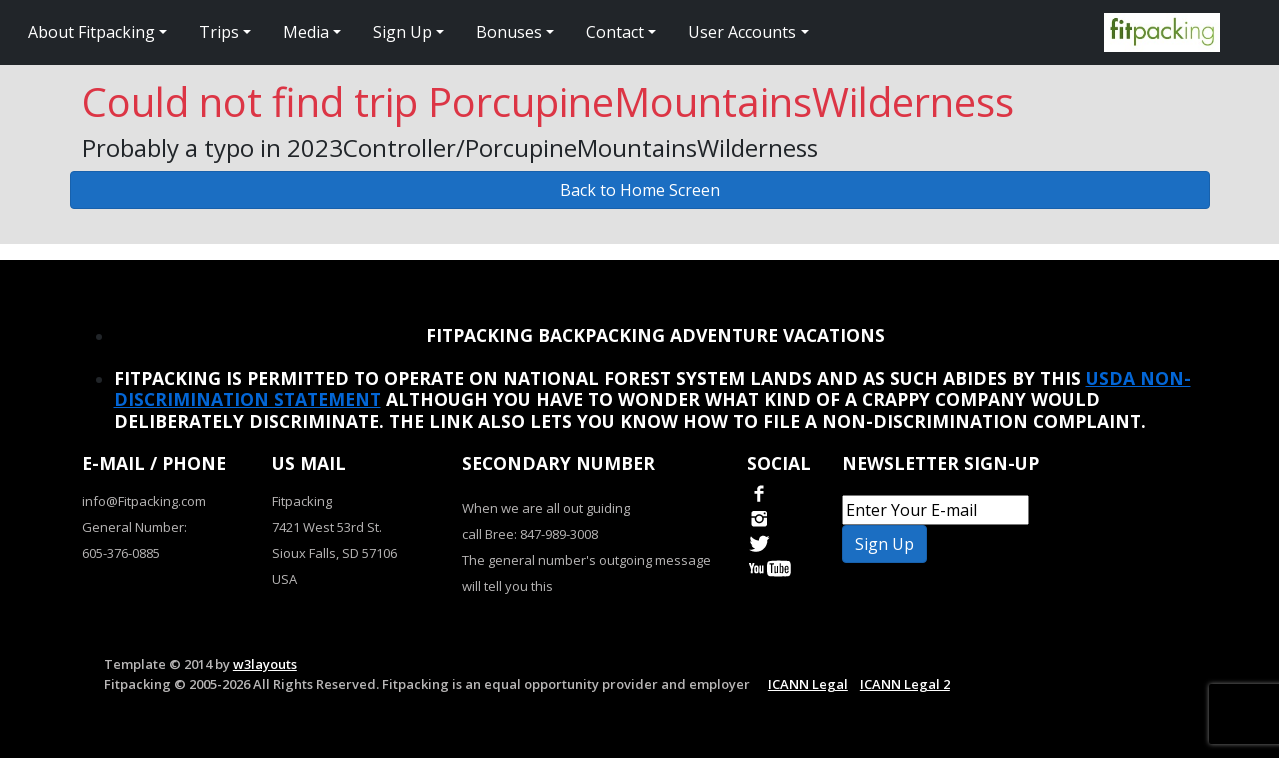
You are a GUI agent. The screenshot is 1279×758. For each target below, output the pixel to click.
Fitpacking (302, 501)
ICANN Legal (808, 684)
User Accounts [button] (742, 32)
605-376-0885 (121, 553)
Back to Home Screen (640, 190)
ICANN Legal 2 (905, 684)
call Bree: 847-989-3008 (530, 534)
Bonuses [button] (509, 32)
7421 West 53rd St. (327, 527)
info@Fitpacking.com (144, 501)
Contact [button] (615, 32)
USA (284, 579)
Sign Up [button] (402, 32)
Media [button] (306, 32)
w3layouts (265, 664)
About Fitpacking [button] (91, 32)
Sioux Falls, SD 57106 (334, 553)
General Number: (134, 527)
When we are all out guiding (546, 508)
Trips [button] (219, 32)
